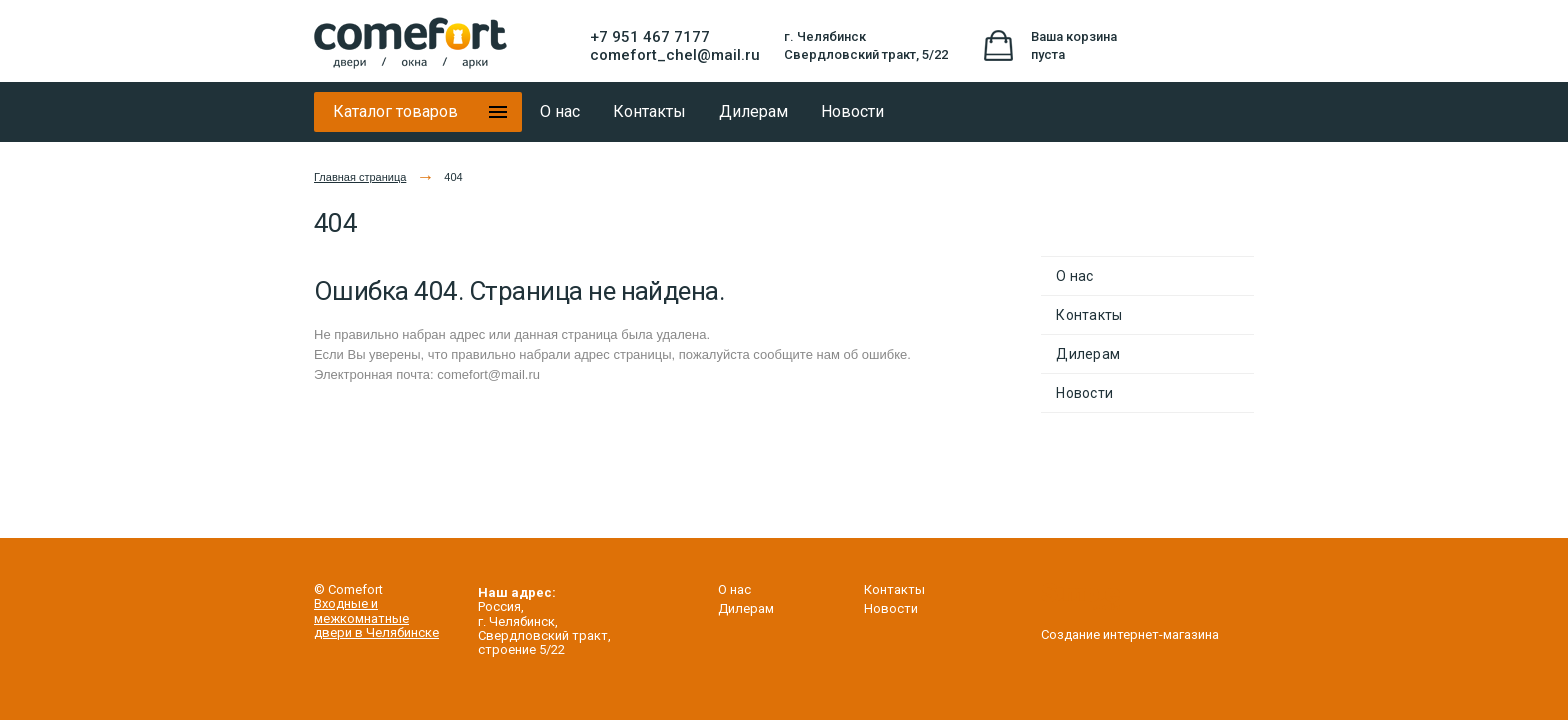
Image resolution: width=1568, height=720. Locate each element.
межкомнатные (361, 618)
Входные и (346, 603)
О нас (1074, 276)
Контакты (1089, 315)
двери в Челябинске (376, 632)
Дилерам (1088, 354)
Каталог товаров (395, 111)
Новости (1084, 393)
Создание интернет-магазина (1130, 627)
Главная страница (360, 177)
